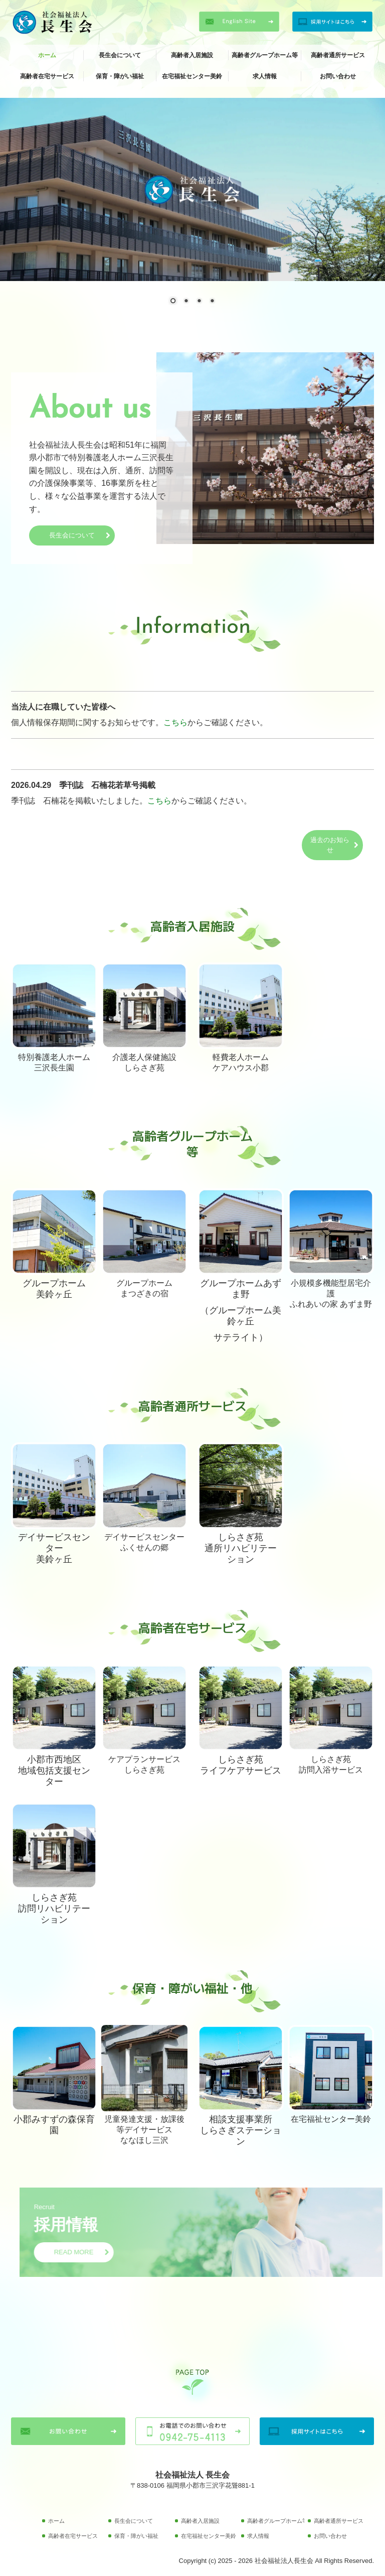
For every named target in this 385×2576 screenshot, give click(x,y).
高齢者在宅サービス (47, 76)
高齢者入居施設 (192, 55)
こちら (175, 722)
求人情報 (265, 76)
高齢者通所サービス (338, 55)
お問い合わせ (338, 76)
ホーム (47, 55)
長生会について (120, 55)
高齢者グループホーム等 (265, 55)
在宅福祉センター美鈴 (192, 76)
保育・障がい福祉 (120, 76)
